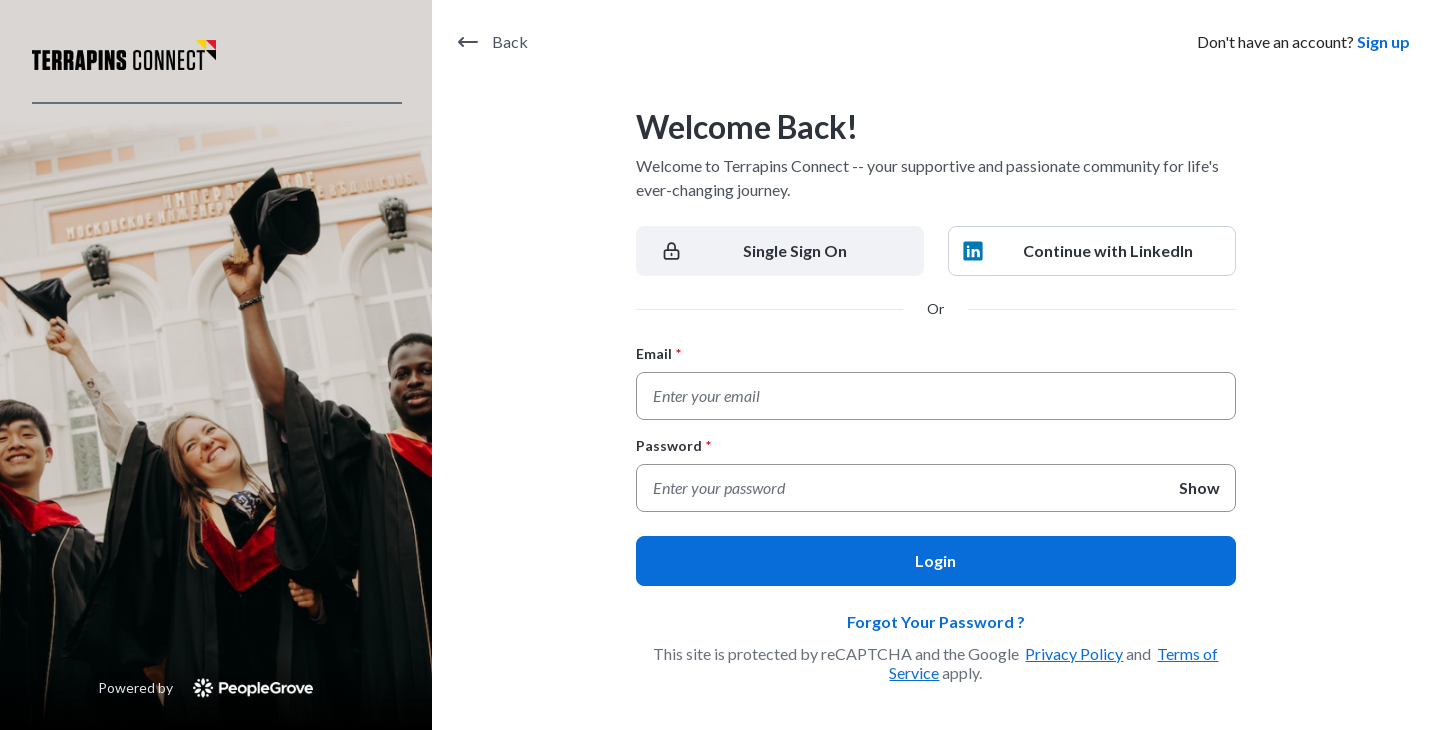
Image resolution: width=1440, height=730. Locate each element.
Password (673, 445)
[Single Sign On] (780, 251)
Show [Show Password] (1199, 487)
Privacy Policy (1074, 653)
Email (658, 353)
